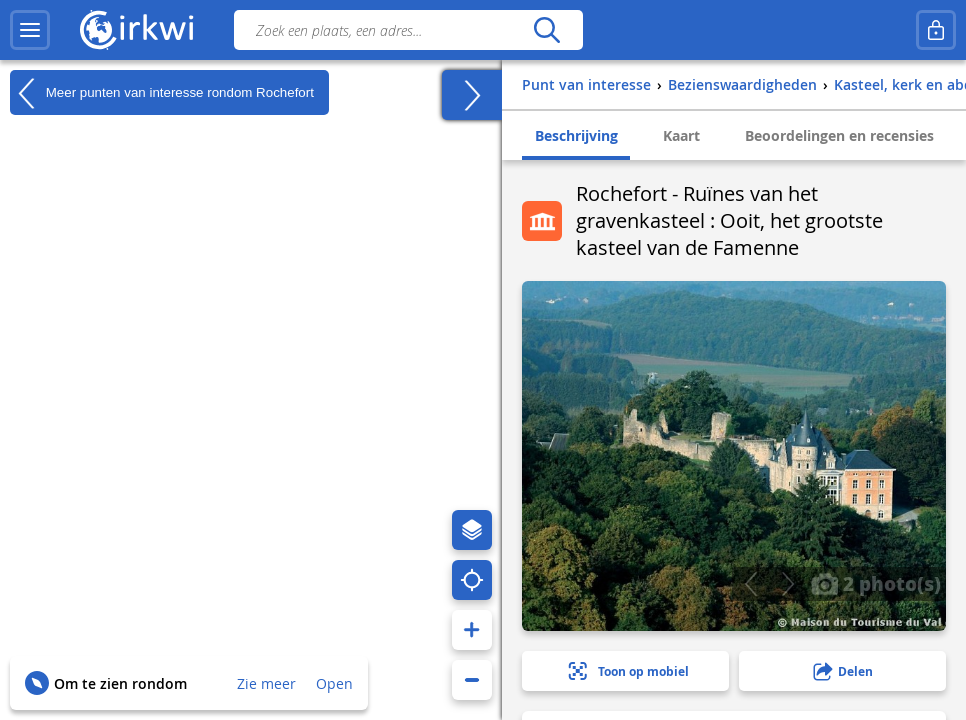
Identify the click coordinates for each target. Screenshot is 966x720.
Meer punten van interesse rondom (162, 93)
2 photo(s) (876, 583)
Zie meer (266, 683)
